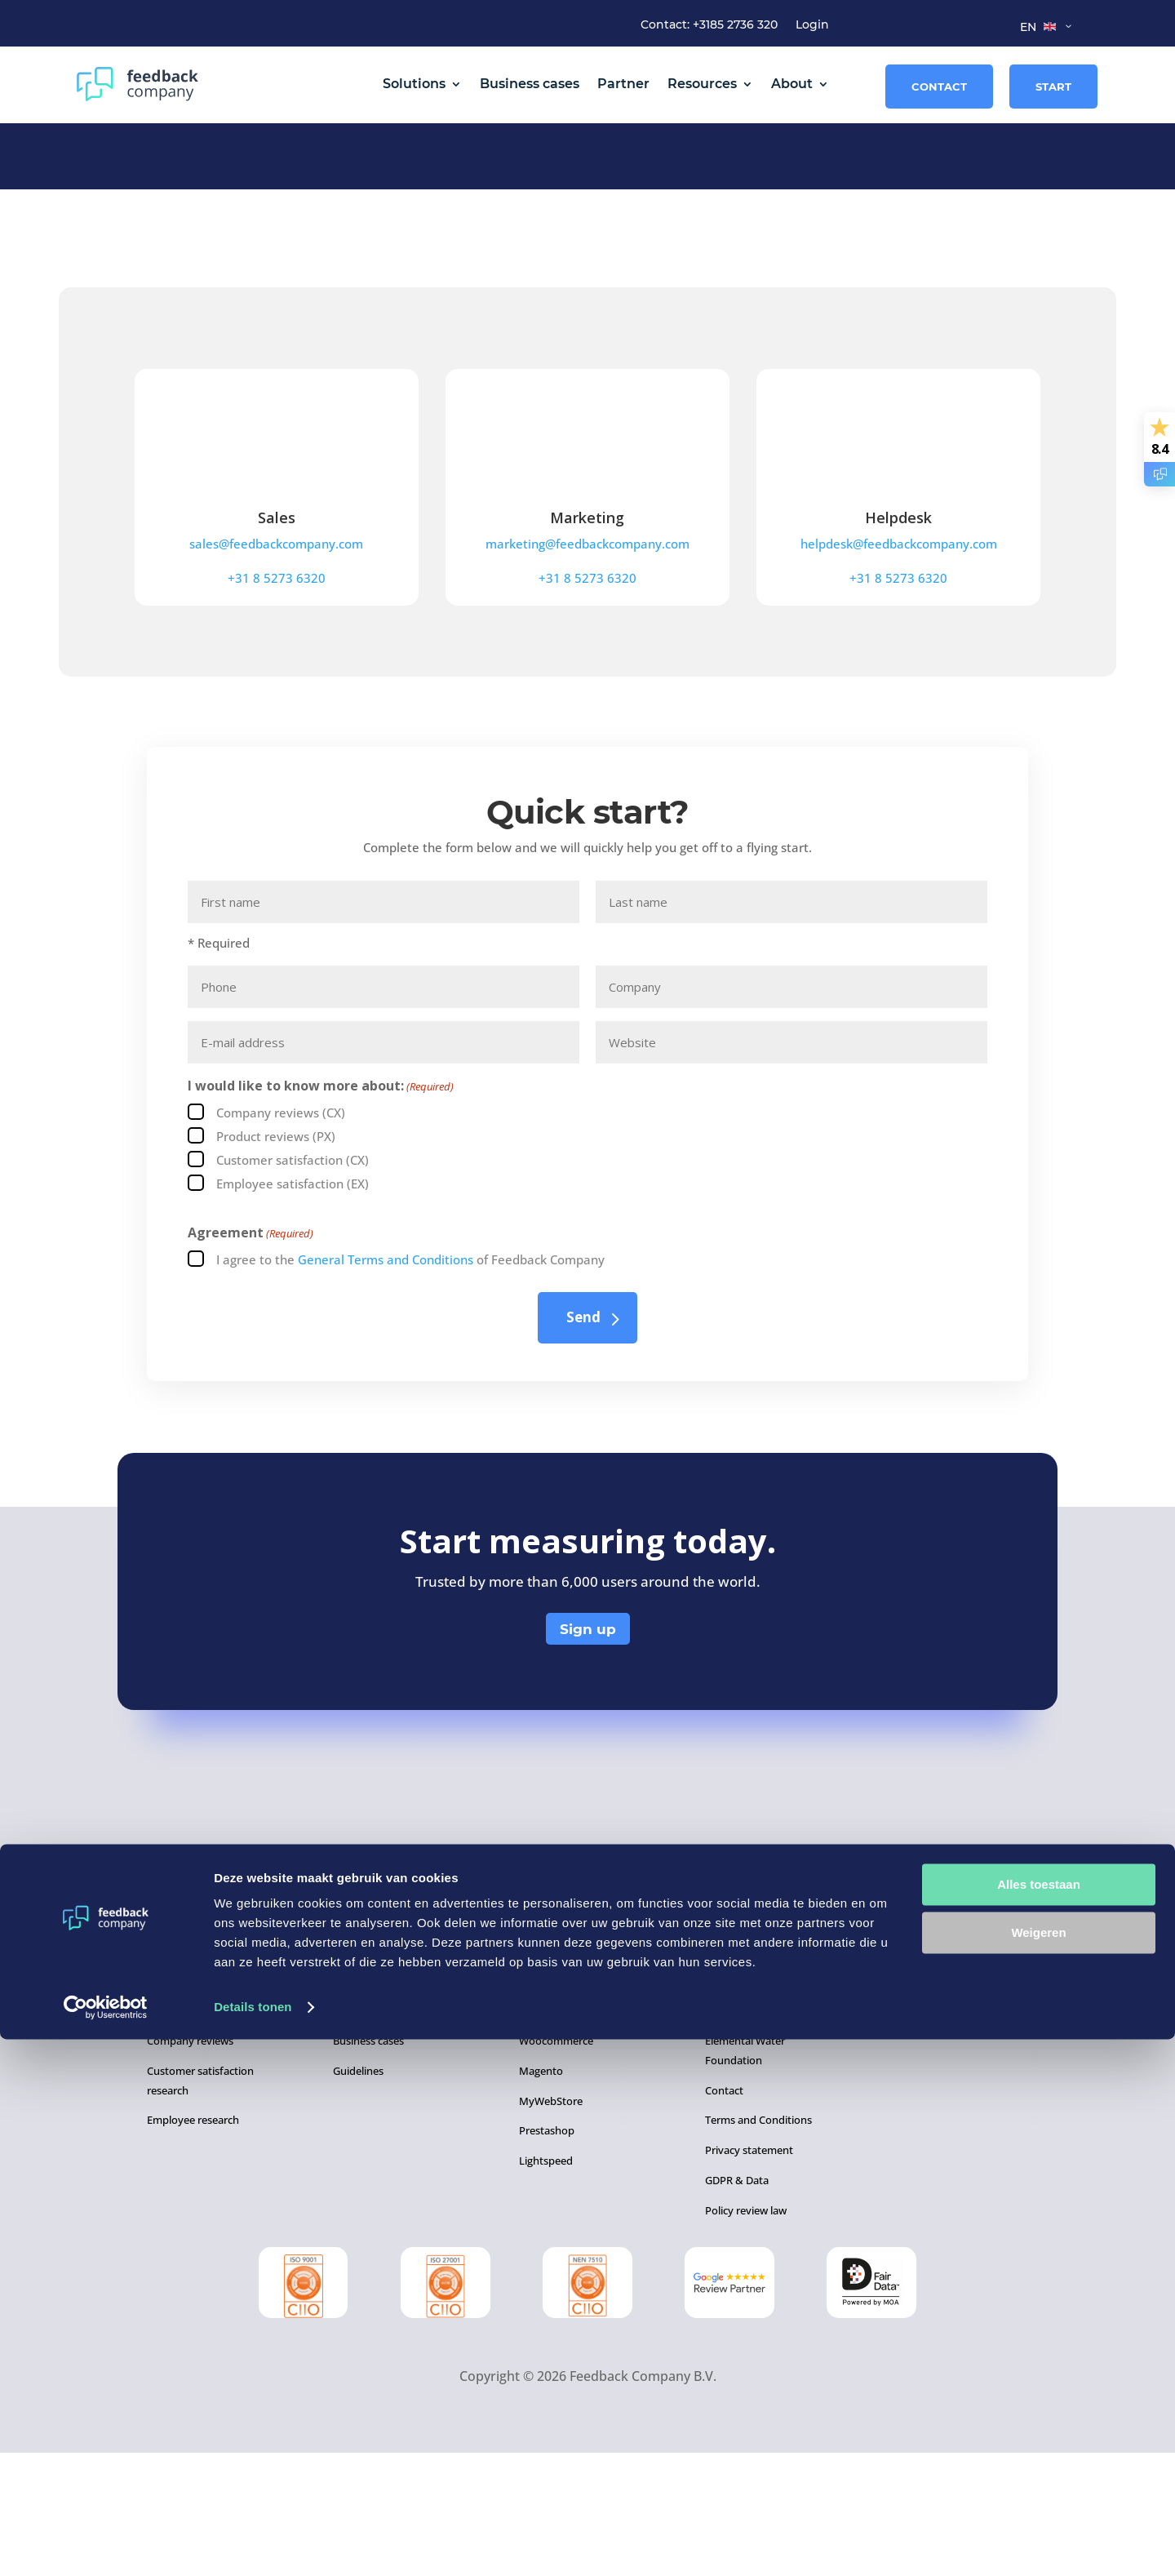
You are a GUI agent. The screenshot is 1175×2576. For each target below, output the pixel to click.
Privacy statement (749, 2273)
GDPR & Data (737, 2303)
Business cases (529, 83)
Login (812, 25)
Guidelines (358, 2194)
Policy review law (746, 2333)
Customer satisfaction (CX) (292, 1283)
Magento (541, 2194)
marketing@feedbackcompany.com (587, 667)
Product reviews (186, 2133)
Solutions (414, 83)
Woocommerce (556, 2163)
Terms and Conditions (758, 2243)
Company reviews (190, 2163)
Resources (702, 83)
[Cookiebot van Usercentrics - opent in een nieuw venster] (105, 2544)
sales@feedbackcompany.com (276, 667)
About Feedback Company (769, 2133)
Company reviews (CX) (280, 1236)
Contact (939, 86)
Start (1053, 86)
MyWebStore (551, 2224)
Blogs (346, 2133)
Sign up (588, 1752)
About (792, 83)
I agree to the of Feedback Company (410, 1383)
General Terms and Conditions (385, 1383)
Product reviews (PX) (275, 1259)
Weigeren (1038, 2469)
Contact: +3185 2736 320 (709, 25)
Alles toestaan (1038, 2421)
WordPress (545, 2133)
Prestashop (546, 2254)
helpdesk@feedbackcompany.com (898, 667)
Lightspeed (546, 2283)
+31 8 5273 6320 (277, 701)
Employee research (193, 2243)
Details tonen (252, 2544)
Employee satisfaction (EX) (292, 1307)
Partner (623, 83)
